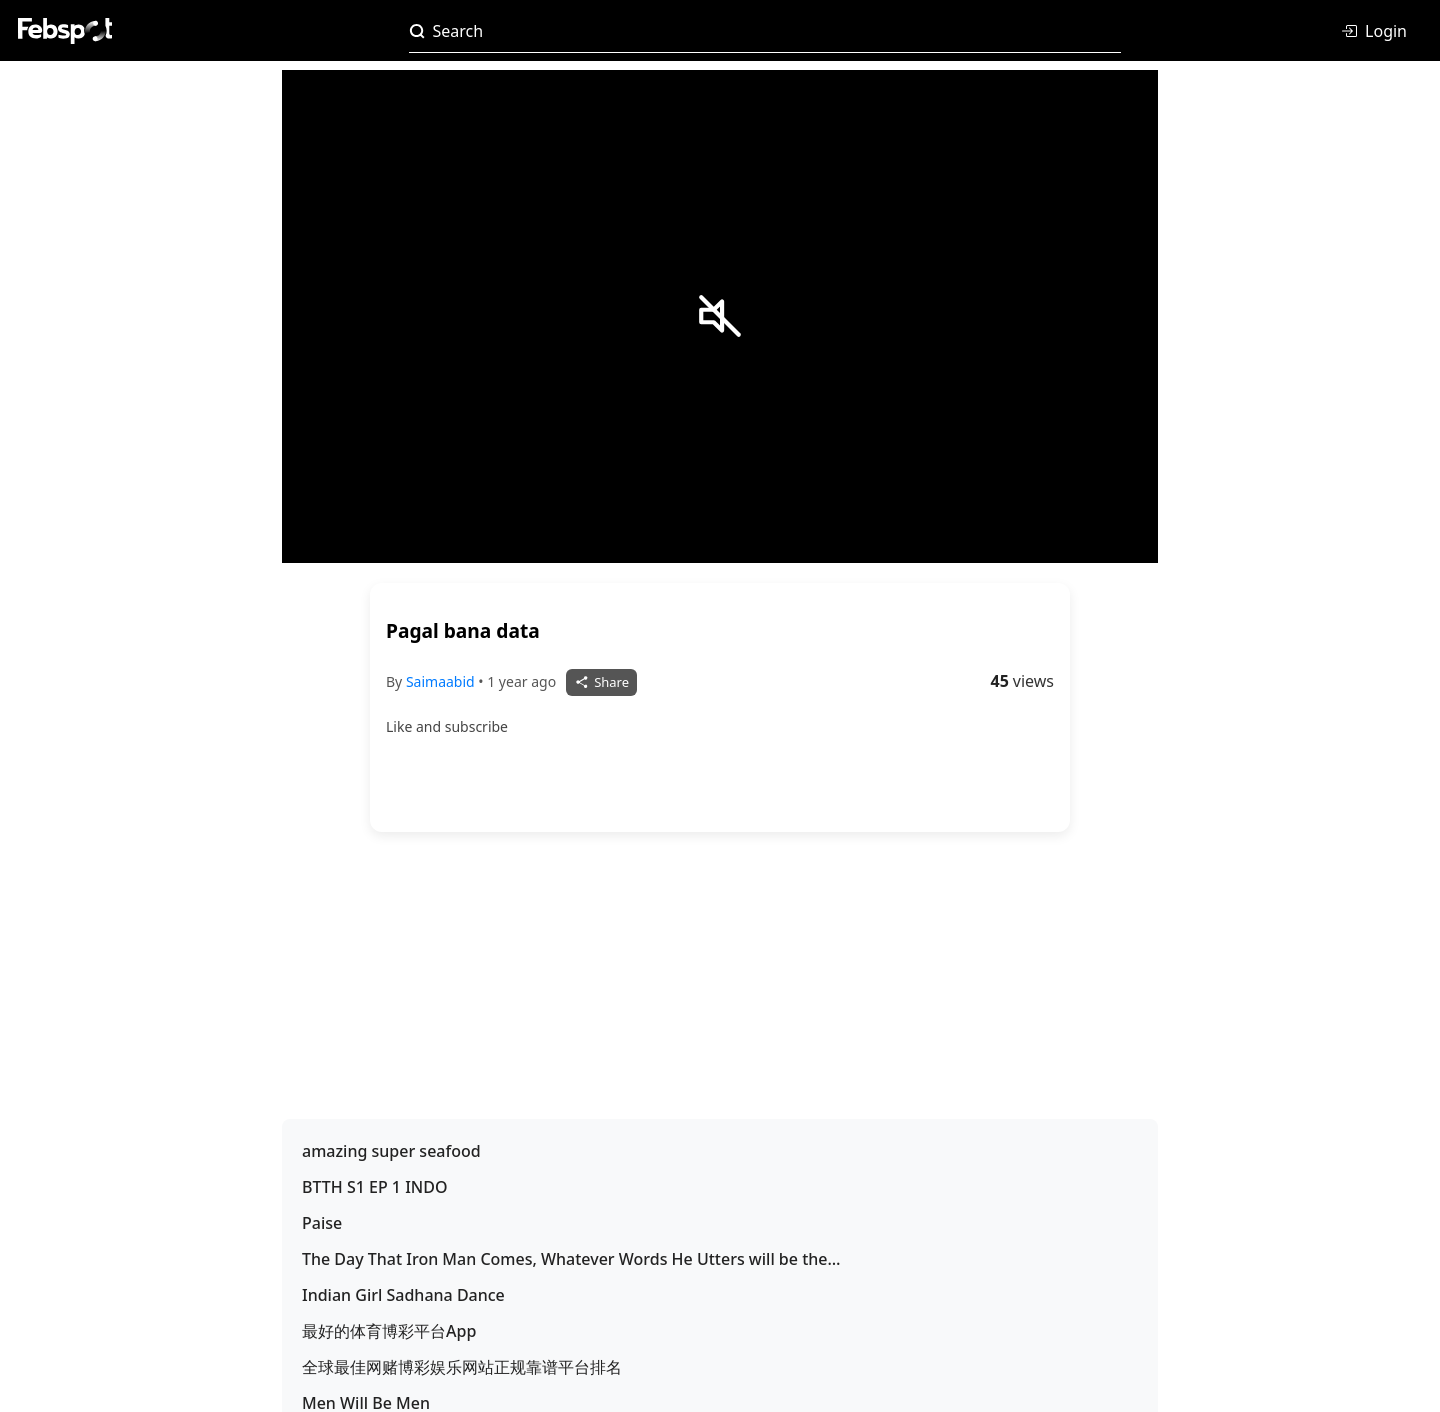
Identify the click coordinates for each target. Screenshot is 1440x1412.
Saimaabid (442, 681)
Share (601, 682)
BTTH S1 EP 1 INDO (374, 1187)
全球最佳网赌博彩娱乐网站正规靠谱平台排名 (462, 1367)
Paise (322, 1223)
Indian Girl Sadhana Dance (403, 1295)
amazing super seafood (391, 1151)
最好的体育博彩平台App (389, 1331)
